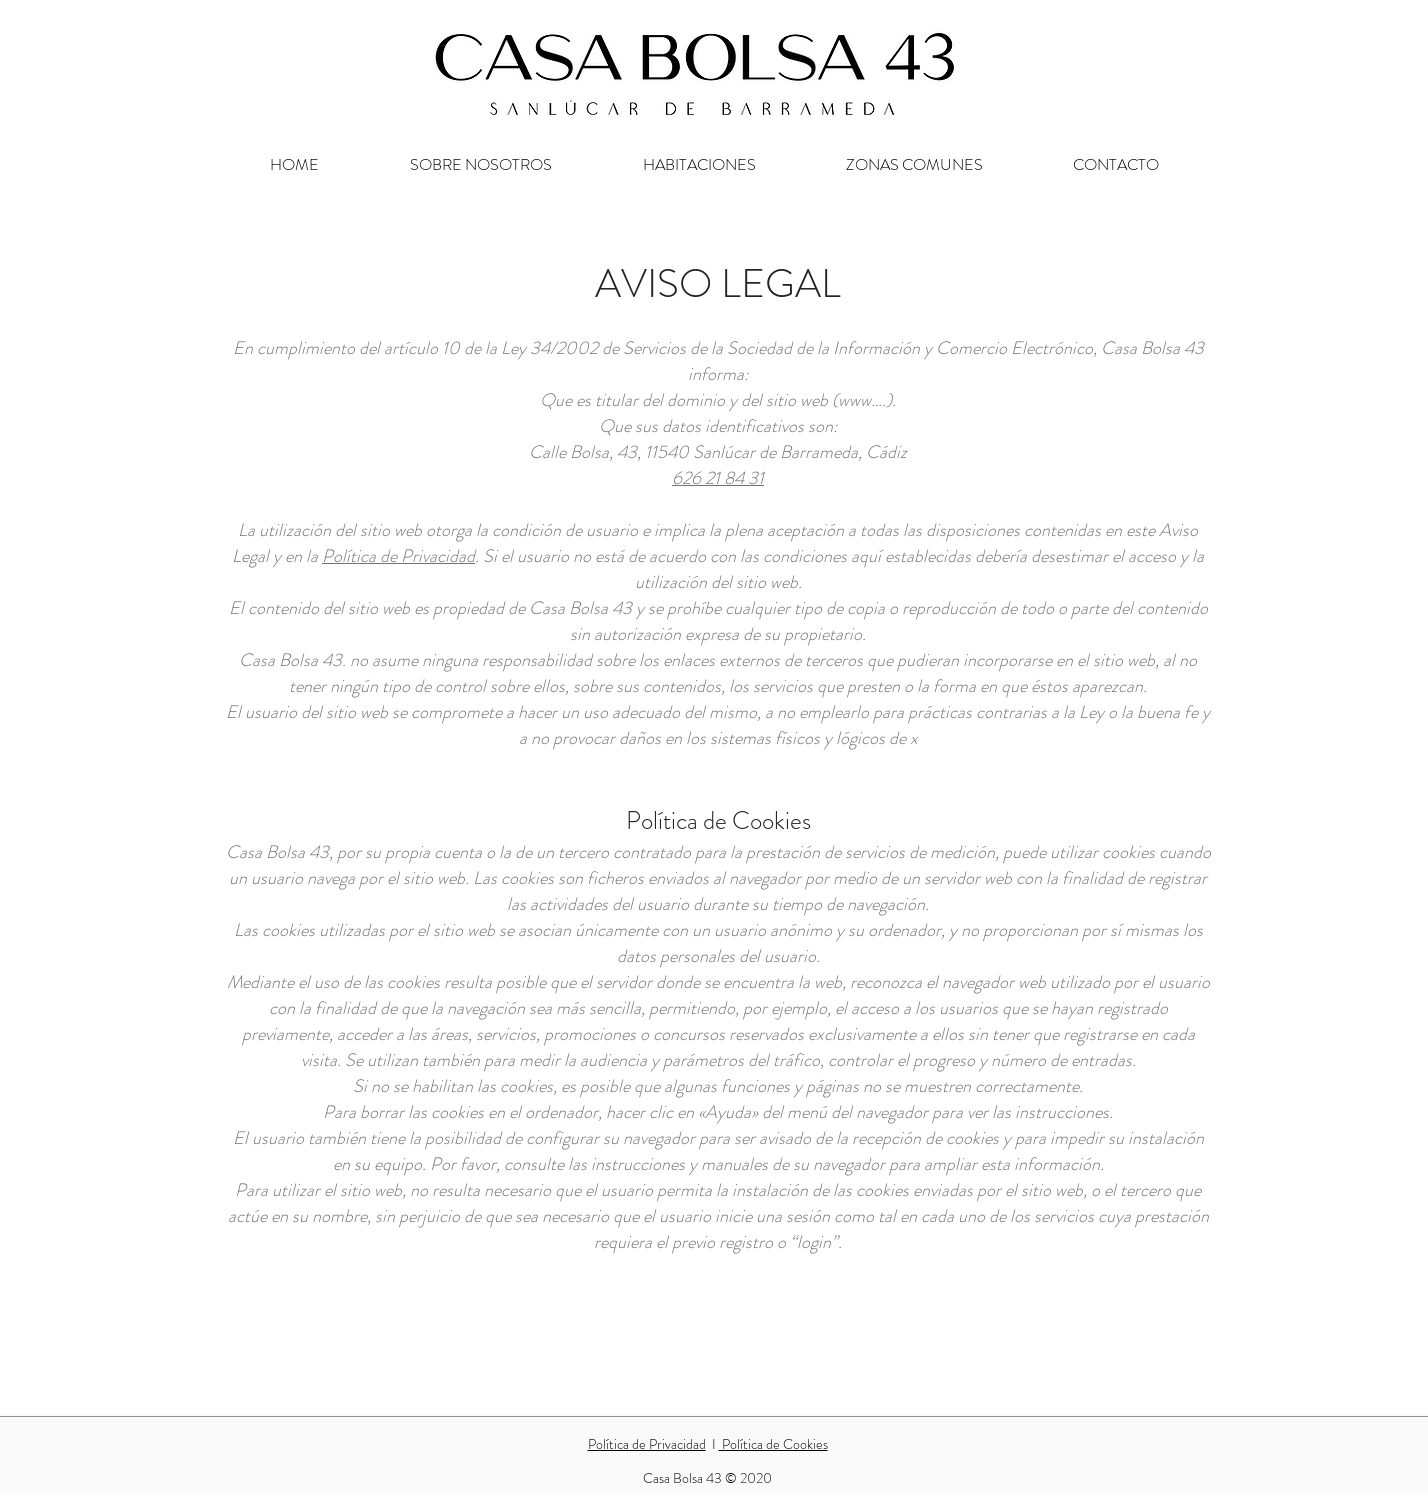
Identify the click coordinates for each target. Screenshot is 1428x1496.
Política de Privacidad (398, 556)
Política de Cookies (773, 1444)
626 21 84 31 (718, 478)
